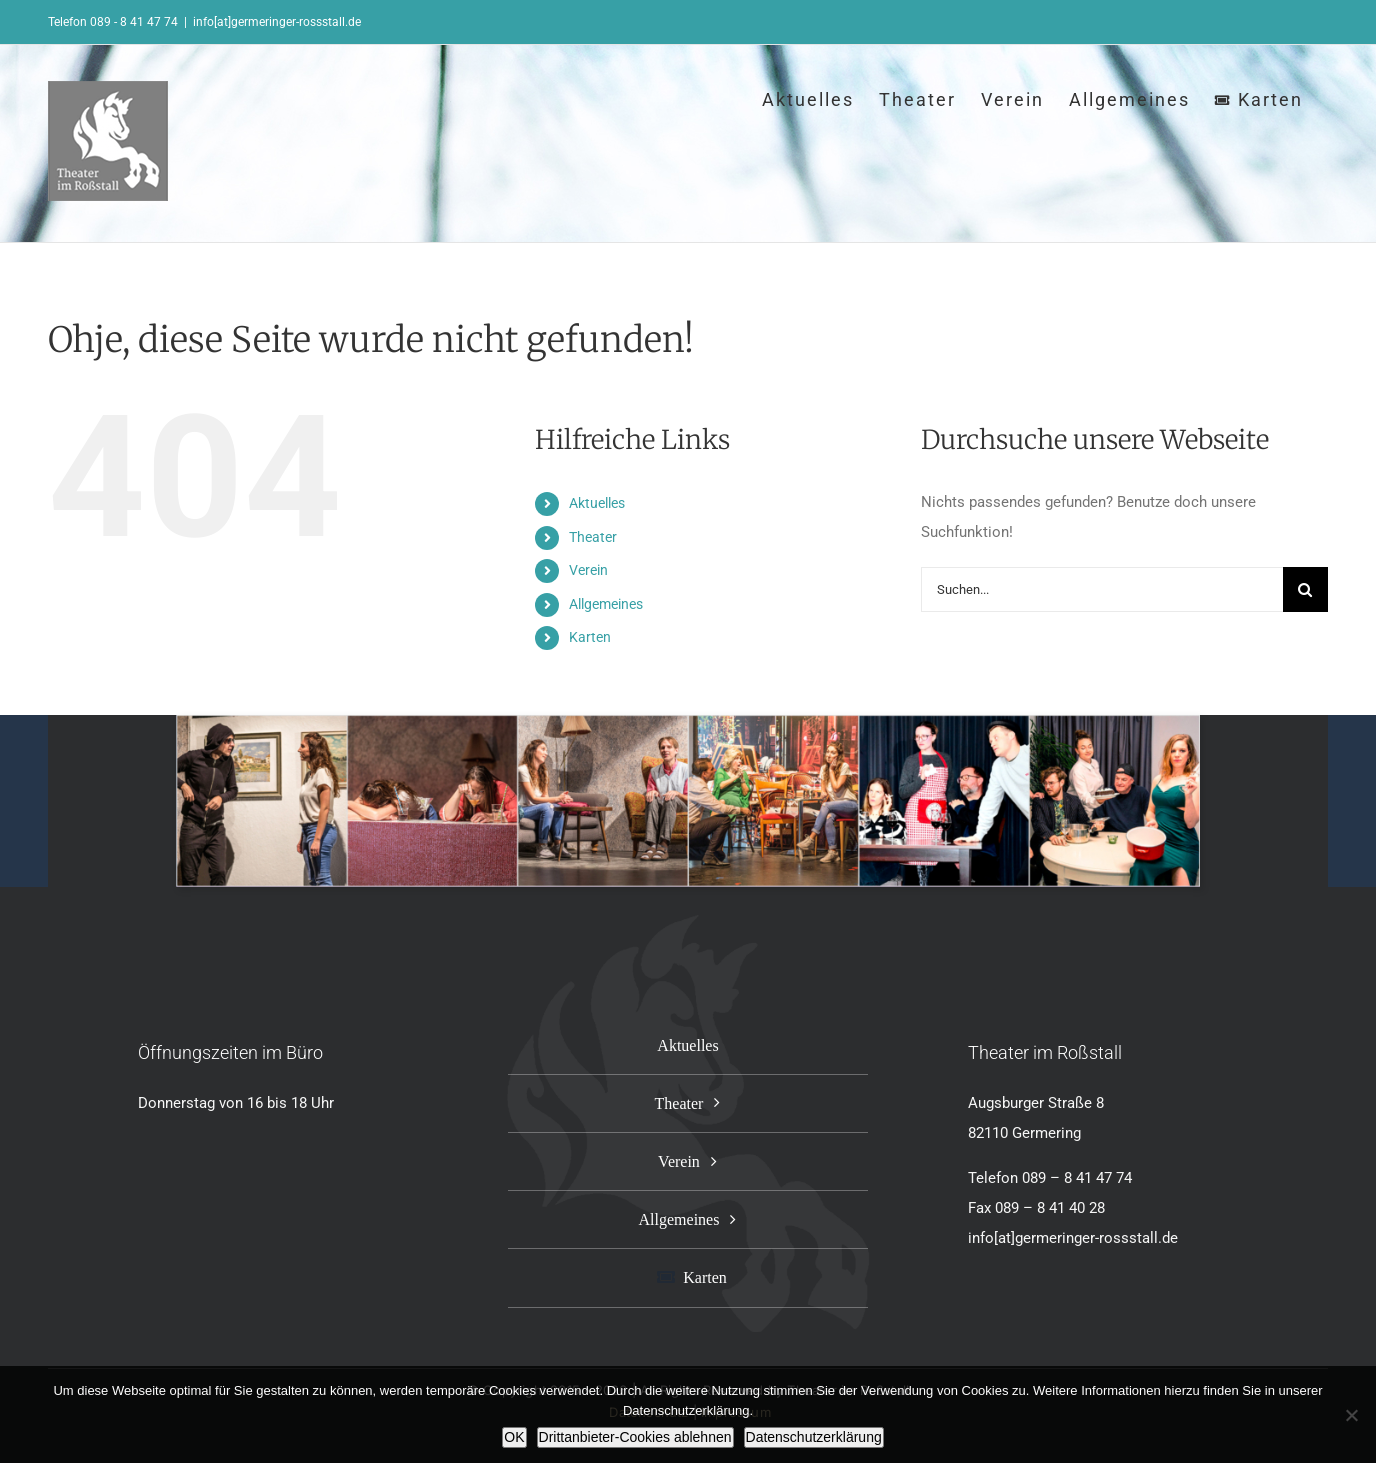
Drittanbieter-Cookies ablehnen (635, 1437)
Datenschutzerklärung (814, 1437)
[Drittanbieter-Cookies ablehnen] (1351, 1415)
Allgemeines (606, 604)
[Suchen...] (1102, 589)
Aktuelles (597, 503)
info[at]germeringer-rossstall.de (277, 22)
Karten (590, 637)
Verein (588, 570)
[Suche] (1305, 589)
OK (514, 1437)
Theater (593, 537)
